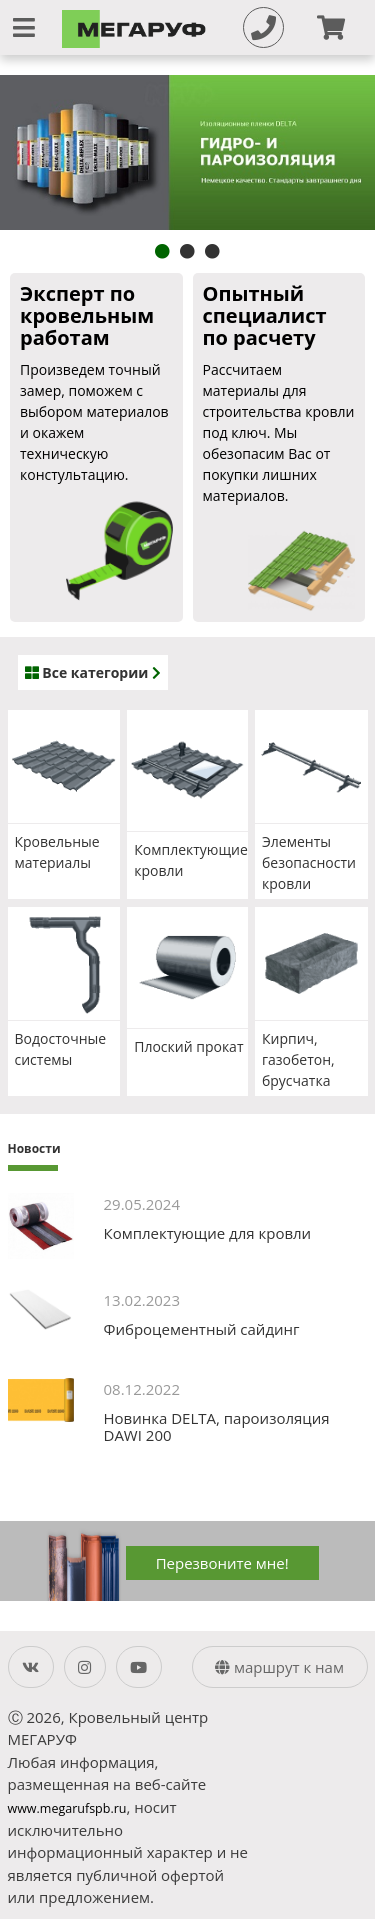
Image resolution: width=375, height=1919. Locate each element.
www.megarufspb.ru (67, 1808)
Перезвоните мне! (222, 1563)
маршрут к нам (279, 1667)
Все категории (93, 672)
